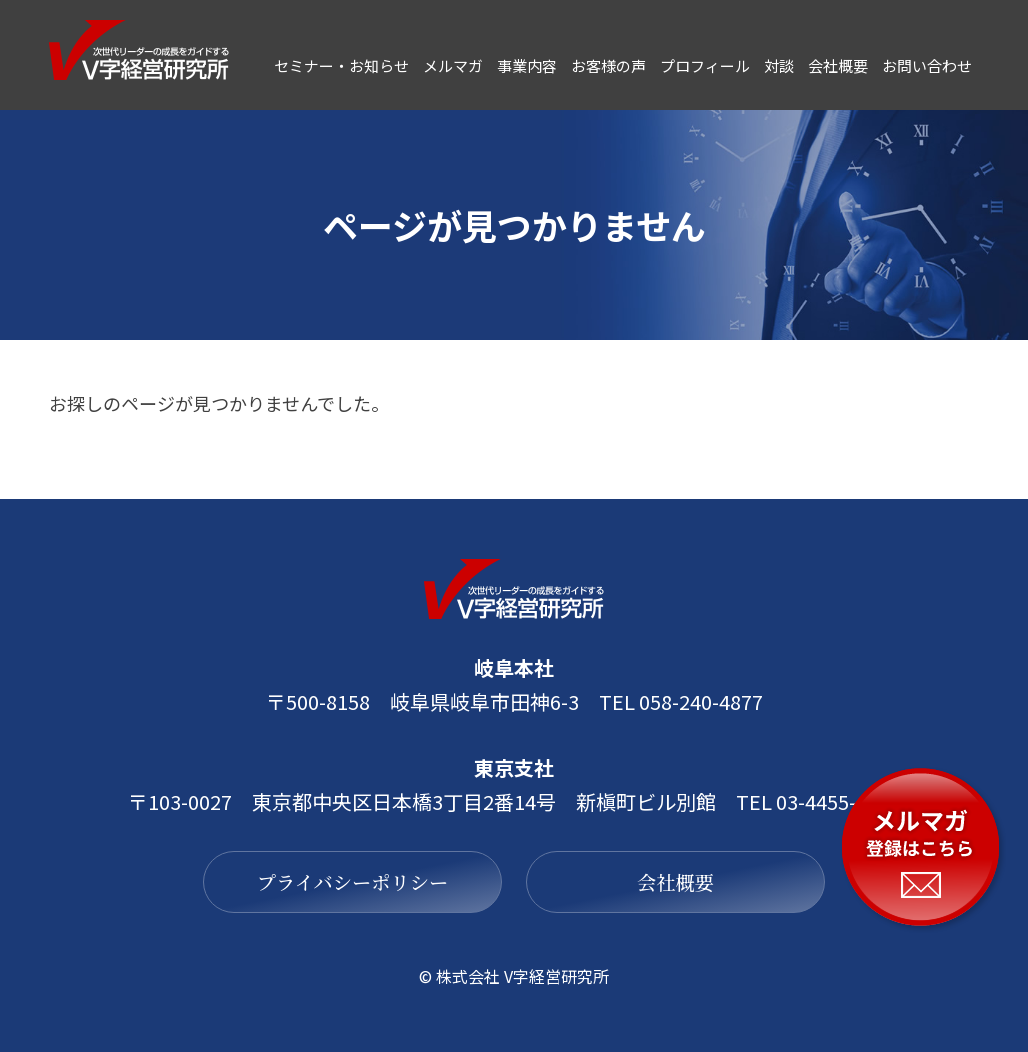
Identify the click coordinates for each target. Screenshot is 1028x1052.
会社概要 (696, 881)
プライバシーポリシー (332, 881)
